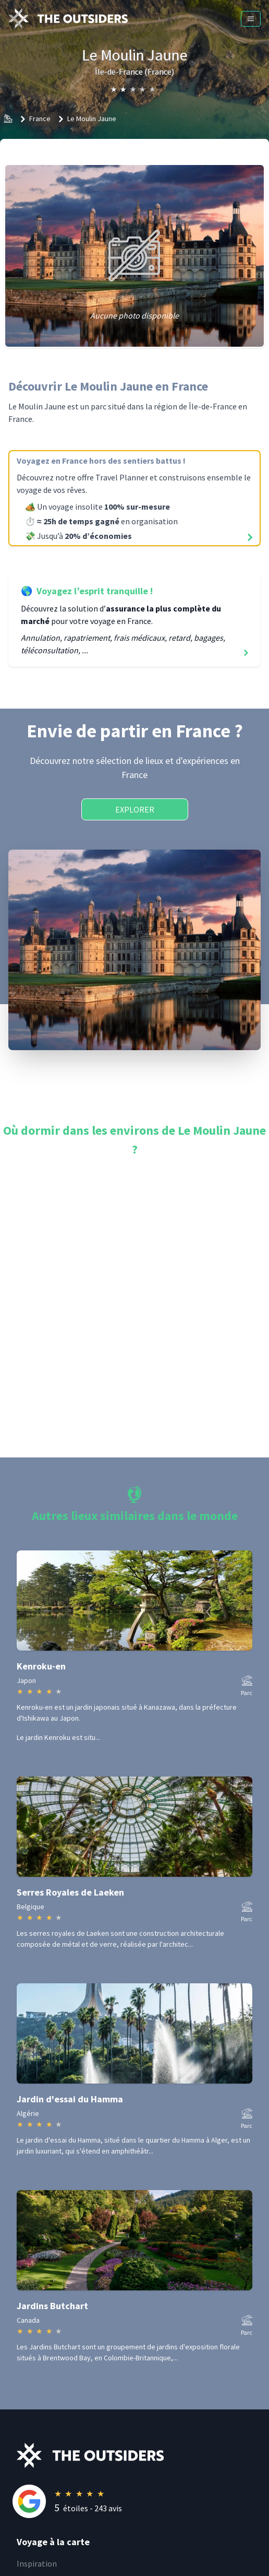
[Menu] (251, 19)
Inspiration (37, 2563)
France (40, 118)
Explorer (134, 809)
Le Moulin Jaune (91, 118)
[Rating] (143, 2501)
